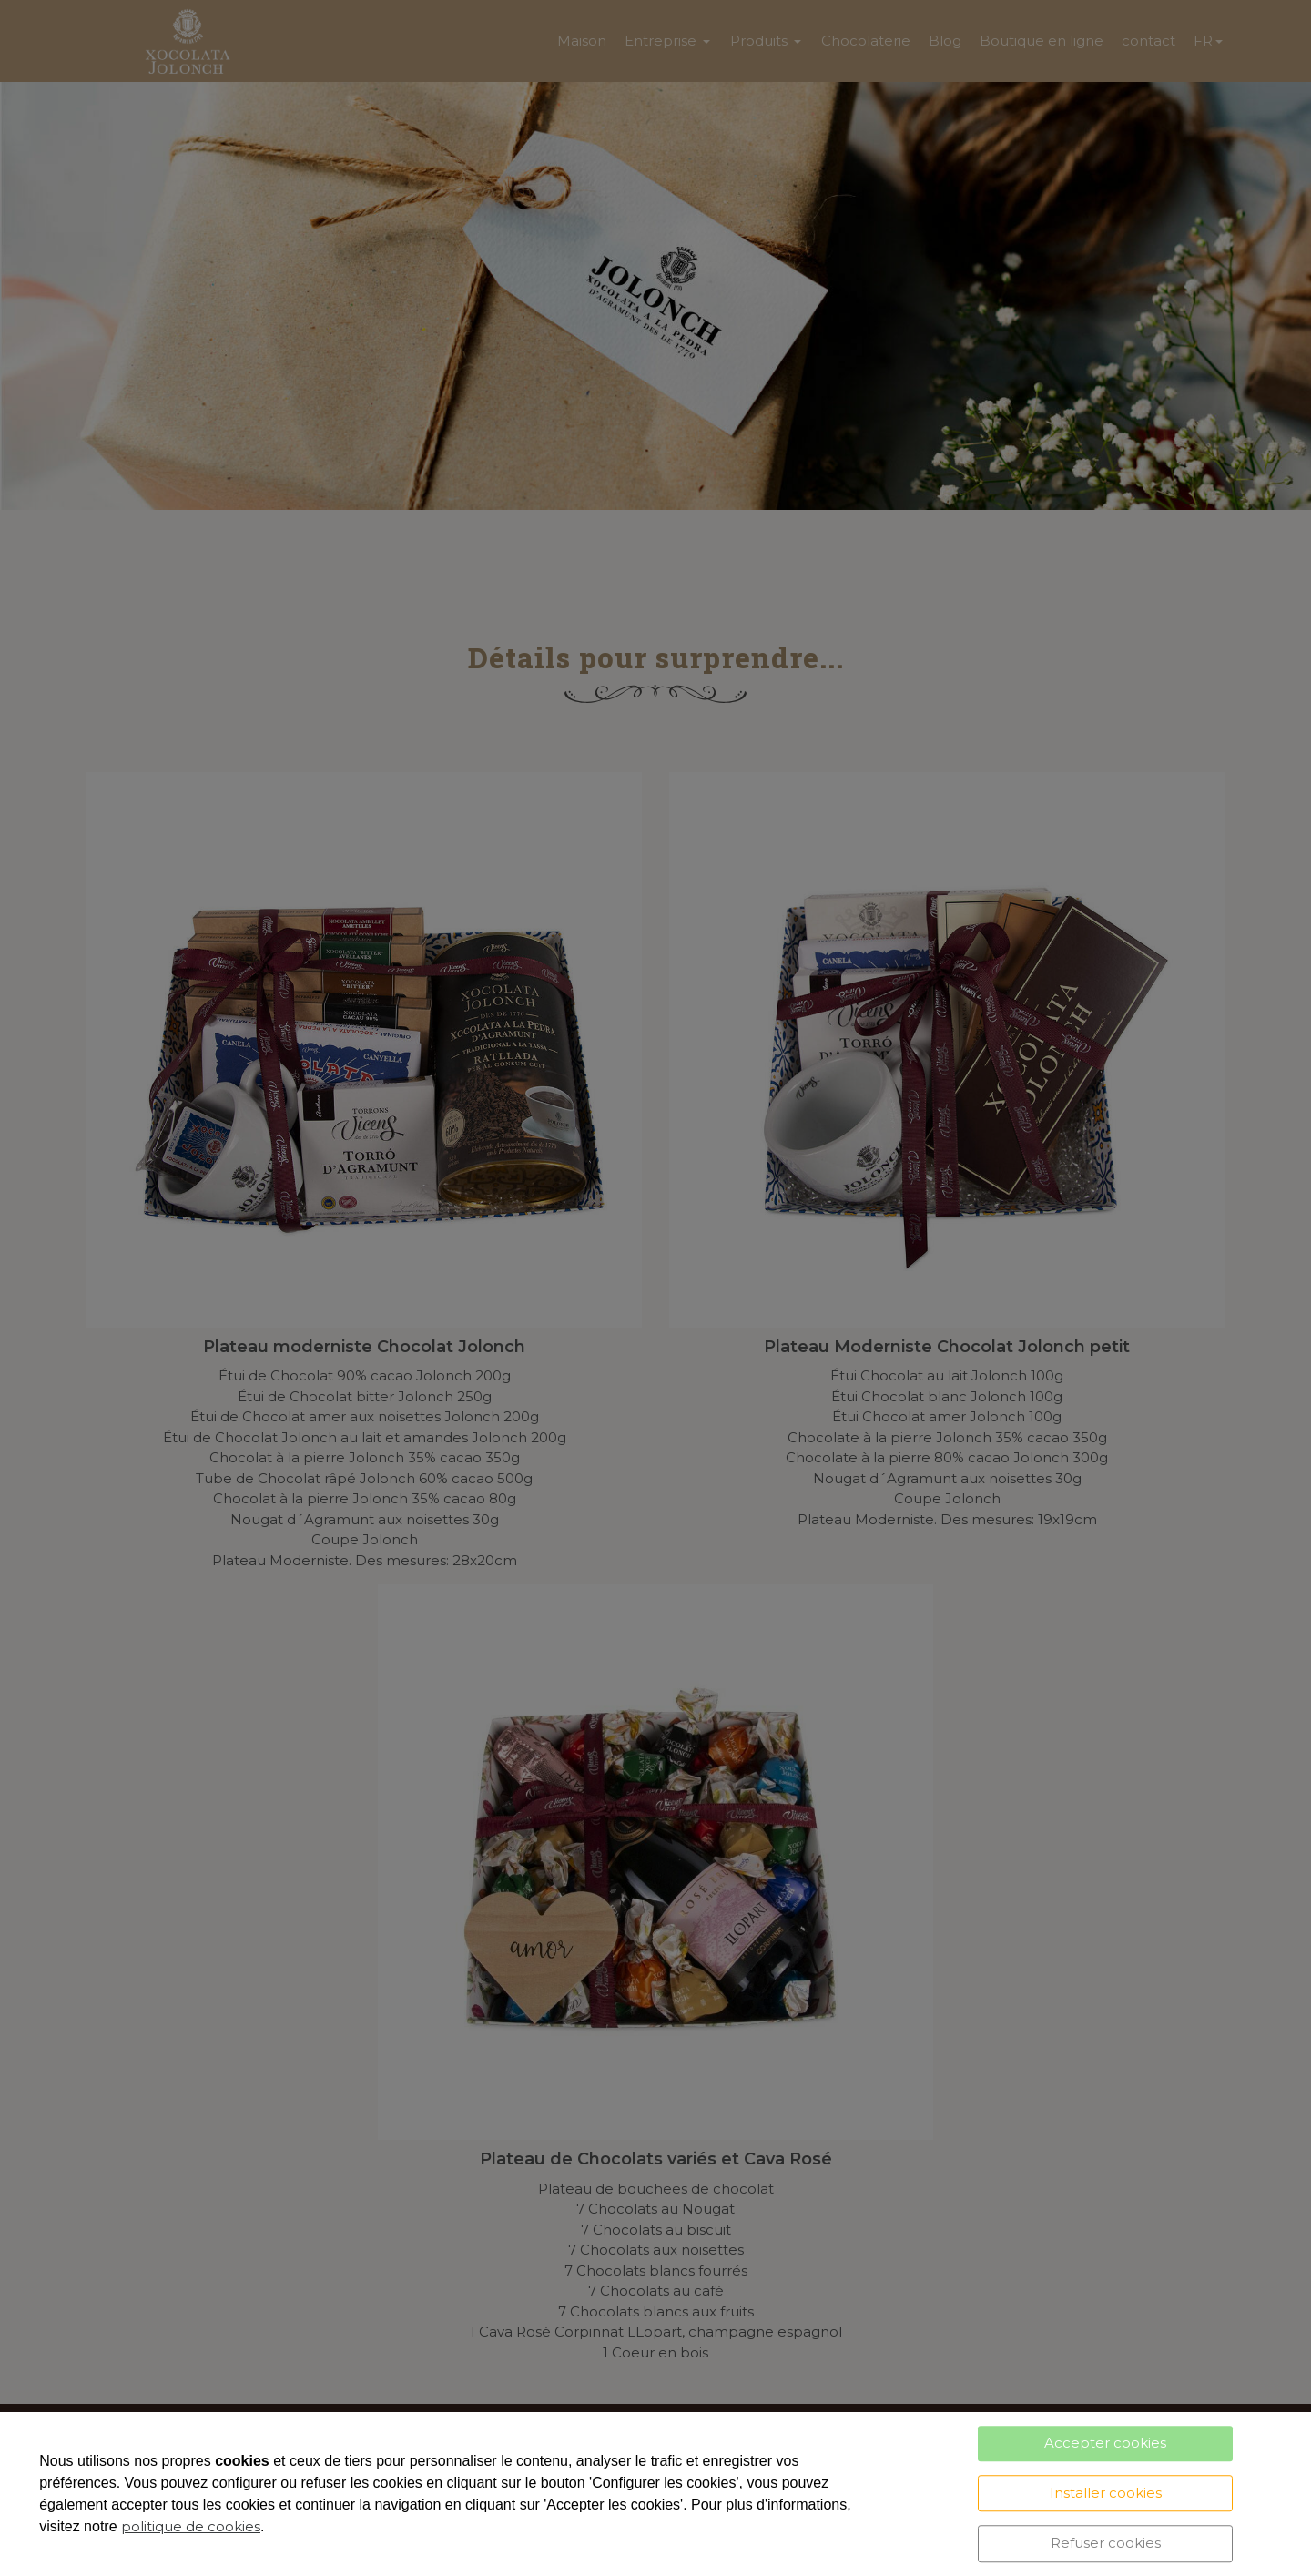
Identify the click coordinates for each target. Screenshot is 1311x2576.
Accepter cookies (1105, 2442)
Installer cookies (1106, 2492)
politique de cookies (190, 2526)
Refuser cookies (1106, 2542)
